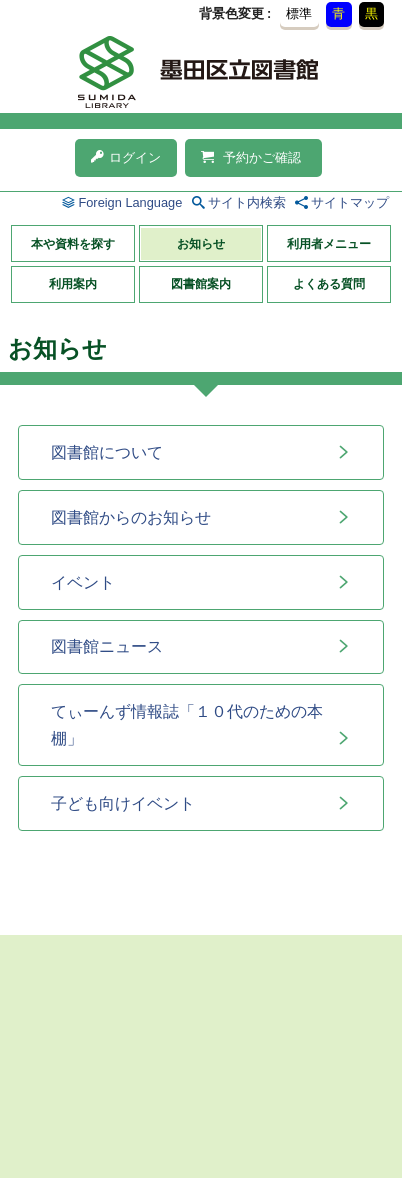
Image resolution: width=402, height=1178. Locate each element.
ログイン (126, 157)
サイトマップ (350, 202)
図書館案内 (201, 284)
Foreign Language (130, 202)
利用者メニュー (329, 244)
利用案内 (73, 284)
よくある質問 (329, 284)
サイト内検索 (247, 202)
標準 (299, 13)
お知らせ (201, 244)
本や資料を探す (73, 244)
